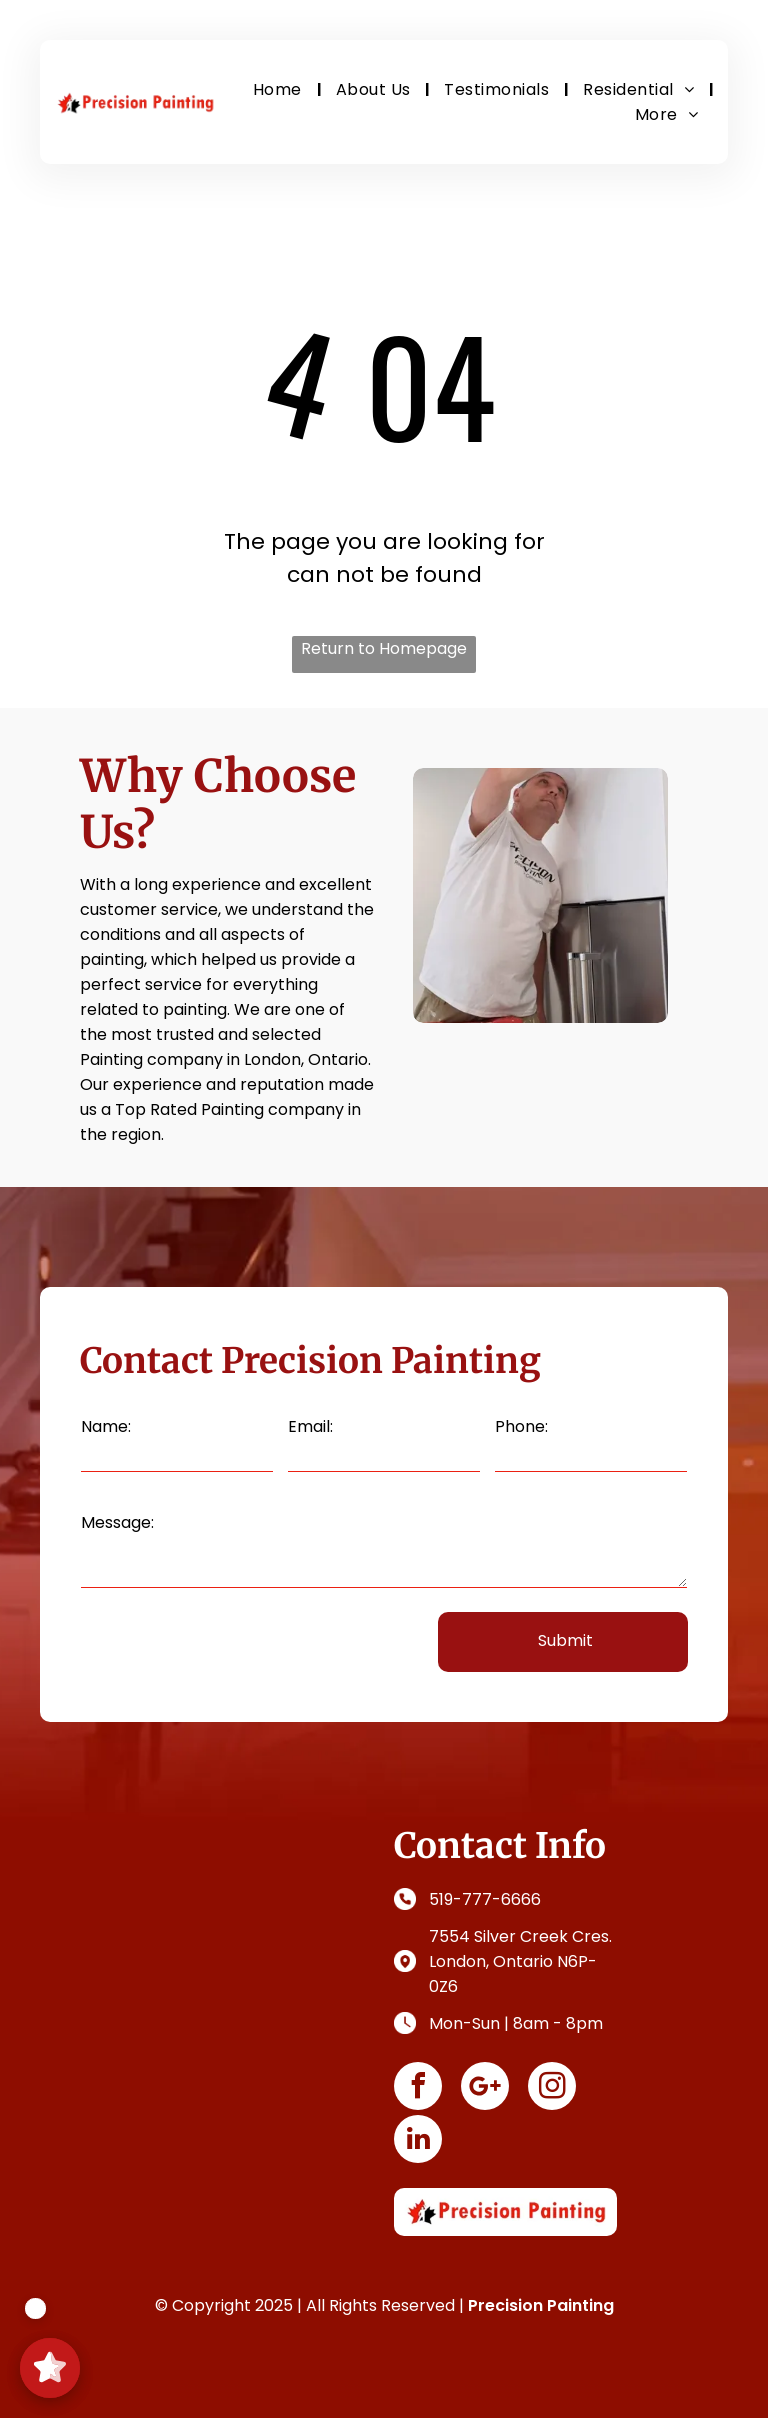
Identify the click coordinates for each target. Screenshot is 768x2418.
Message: (117, 1522)
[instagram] (552, 2088)
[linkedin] (418, 2141)
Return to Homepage (384, 648)
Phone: (521, 1426)
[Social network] (485, 2088)
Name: (106, 1426)
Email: (310, 1426)
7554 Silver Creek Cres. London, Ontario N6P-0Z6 (520, 1961)
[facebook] (418, 2088)
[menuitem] (279, 89)
